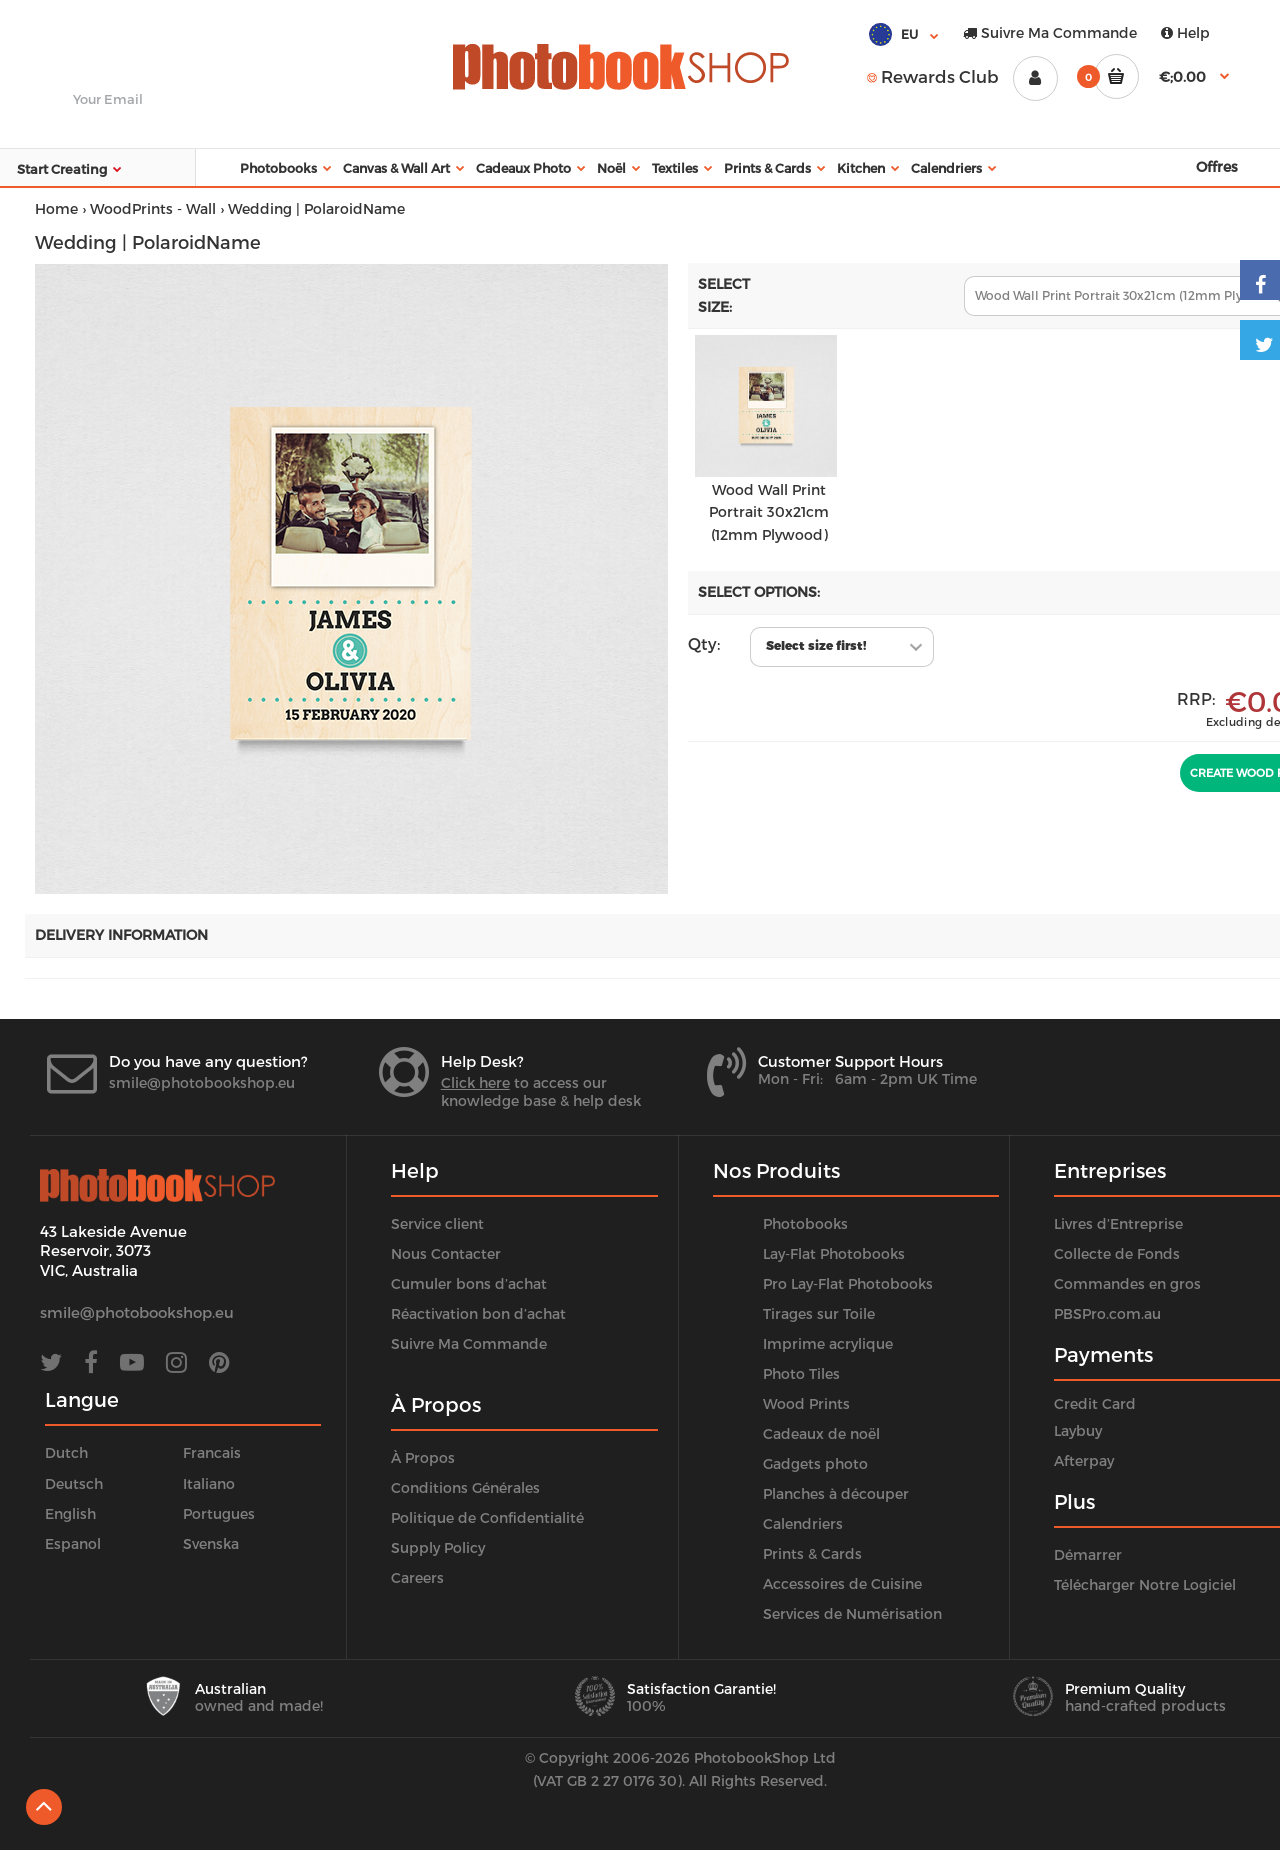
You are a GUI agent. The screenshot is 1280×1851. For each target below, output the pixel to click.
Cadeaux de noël (821, 1433)
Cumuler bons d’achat (469, 1283)
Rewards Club (933, 76)
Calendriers (803, 1523)
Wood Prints (806, 1403)
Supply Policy (438, 1547)
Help (1185, 32)
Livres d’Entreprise (1118, 1223)
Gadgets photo (815, 1463)
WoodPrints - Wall (153, 208)
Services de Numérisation (852, 1613)
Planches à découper (836, 1493)
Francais (212, 1452)
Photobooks (805, 1223)
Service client (437, 1223)
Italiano (209, 1483)
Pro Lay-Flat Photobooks (848, 1283)
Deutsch (74, 1483)
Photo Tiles (801, 1373)
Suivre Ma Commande (1050, 32)
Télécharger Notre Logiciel (1145, 1584)
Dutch (66, 1452)
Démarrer (1088, 1554)
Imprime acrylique (828, 1343)
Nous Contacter (446, 1253)
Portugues (219, 1513)
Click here (475, 1082)
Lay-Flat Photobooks (834, 1253)
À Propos (423, 1457)
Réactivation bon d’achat (478, 1313)
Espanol (73, 1543)
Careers (417, 1577)
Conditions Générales (465, 1487)
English (70, 1513)
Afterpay (1084, 1460)
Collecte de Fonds (1117, 1253)
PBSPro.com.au (1107, 1313)
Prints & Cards (812, 1553)
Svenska (211, 1543)
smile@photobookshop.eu (202, 1082)
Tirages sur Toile (819, 1313)
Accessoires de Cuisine (842, 1583)
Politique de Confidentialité (487, 1517)
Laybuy (1078, 1430)
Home (56, 208)
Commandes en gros (1127, 1283)
